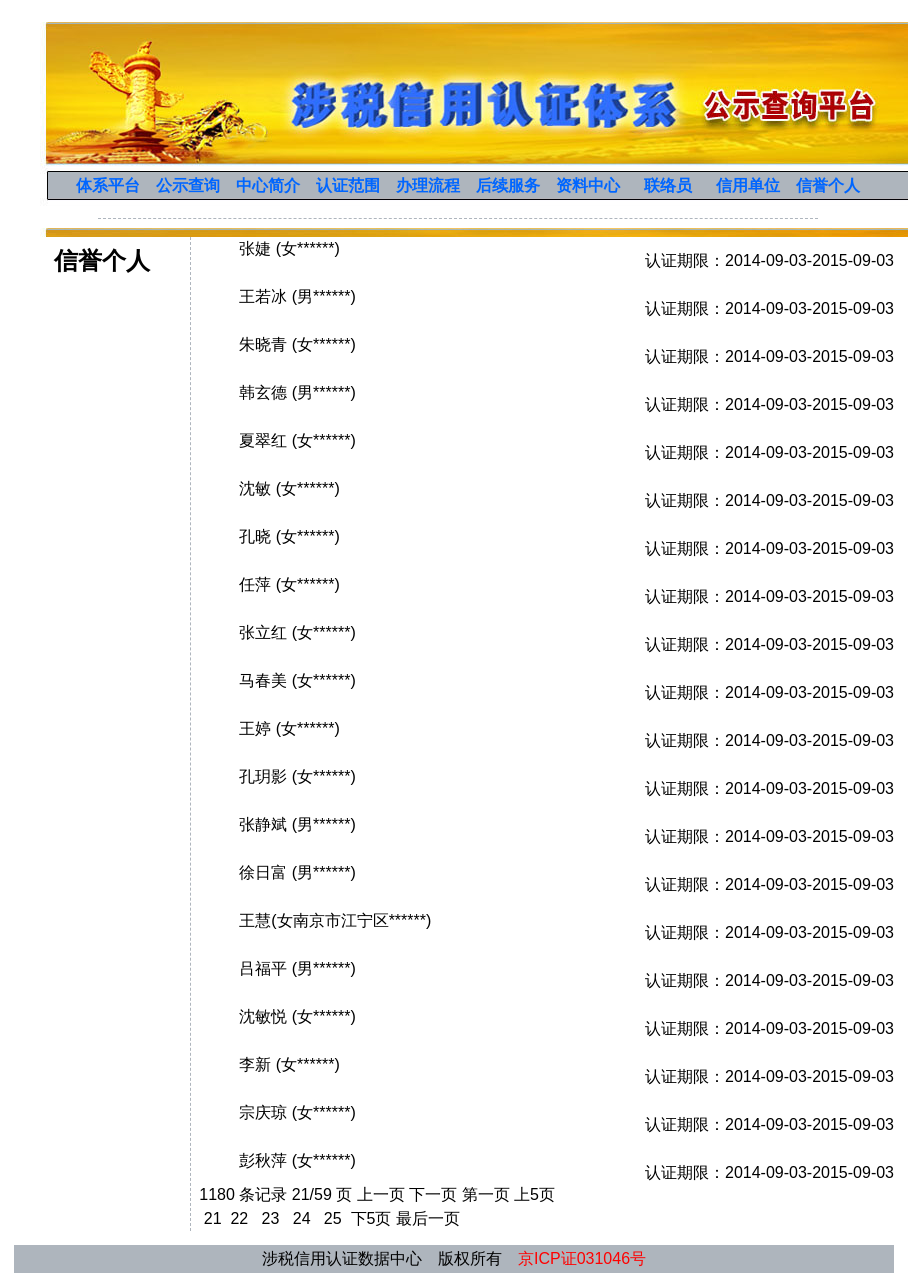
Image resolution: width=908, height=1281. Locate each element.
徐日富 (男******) (297, 872)
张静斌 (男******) (297, 824)
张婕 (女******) (289, 248)
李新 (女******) (289, 1064)
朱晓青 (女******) (297, 344)
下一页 (433, 1194)
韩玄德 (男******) (297, 392)
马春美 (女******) (297, 680)
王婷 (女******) (289, 728)
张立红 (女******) (297, 632)
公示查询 (188, 185)
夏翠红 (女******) (297, 440)
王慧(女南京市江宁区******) (335, 920)
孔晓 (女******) (289, 536)
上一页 (381, 1194)
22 (239, 1218)
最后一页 (428, 1218)
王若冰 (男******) (297, 296)
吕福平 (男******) (297, 968)
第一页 (486, 1194)
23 (270, 1218)
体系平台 (108, 185)
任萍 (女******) (289, 584)
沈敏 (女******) (289, 488)
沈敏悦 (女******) (297, 1016)
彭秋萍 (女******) (297, 1160)
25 (332, 1218)
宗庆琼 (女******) (297, 1112)
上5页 (534, 1194)
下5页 (371, 1218)
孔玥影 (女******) (297, 776)
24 (301, 1218)
